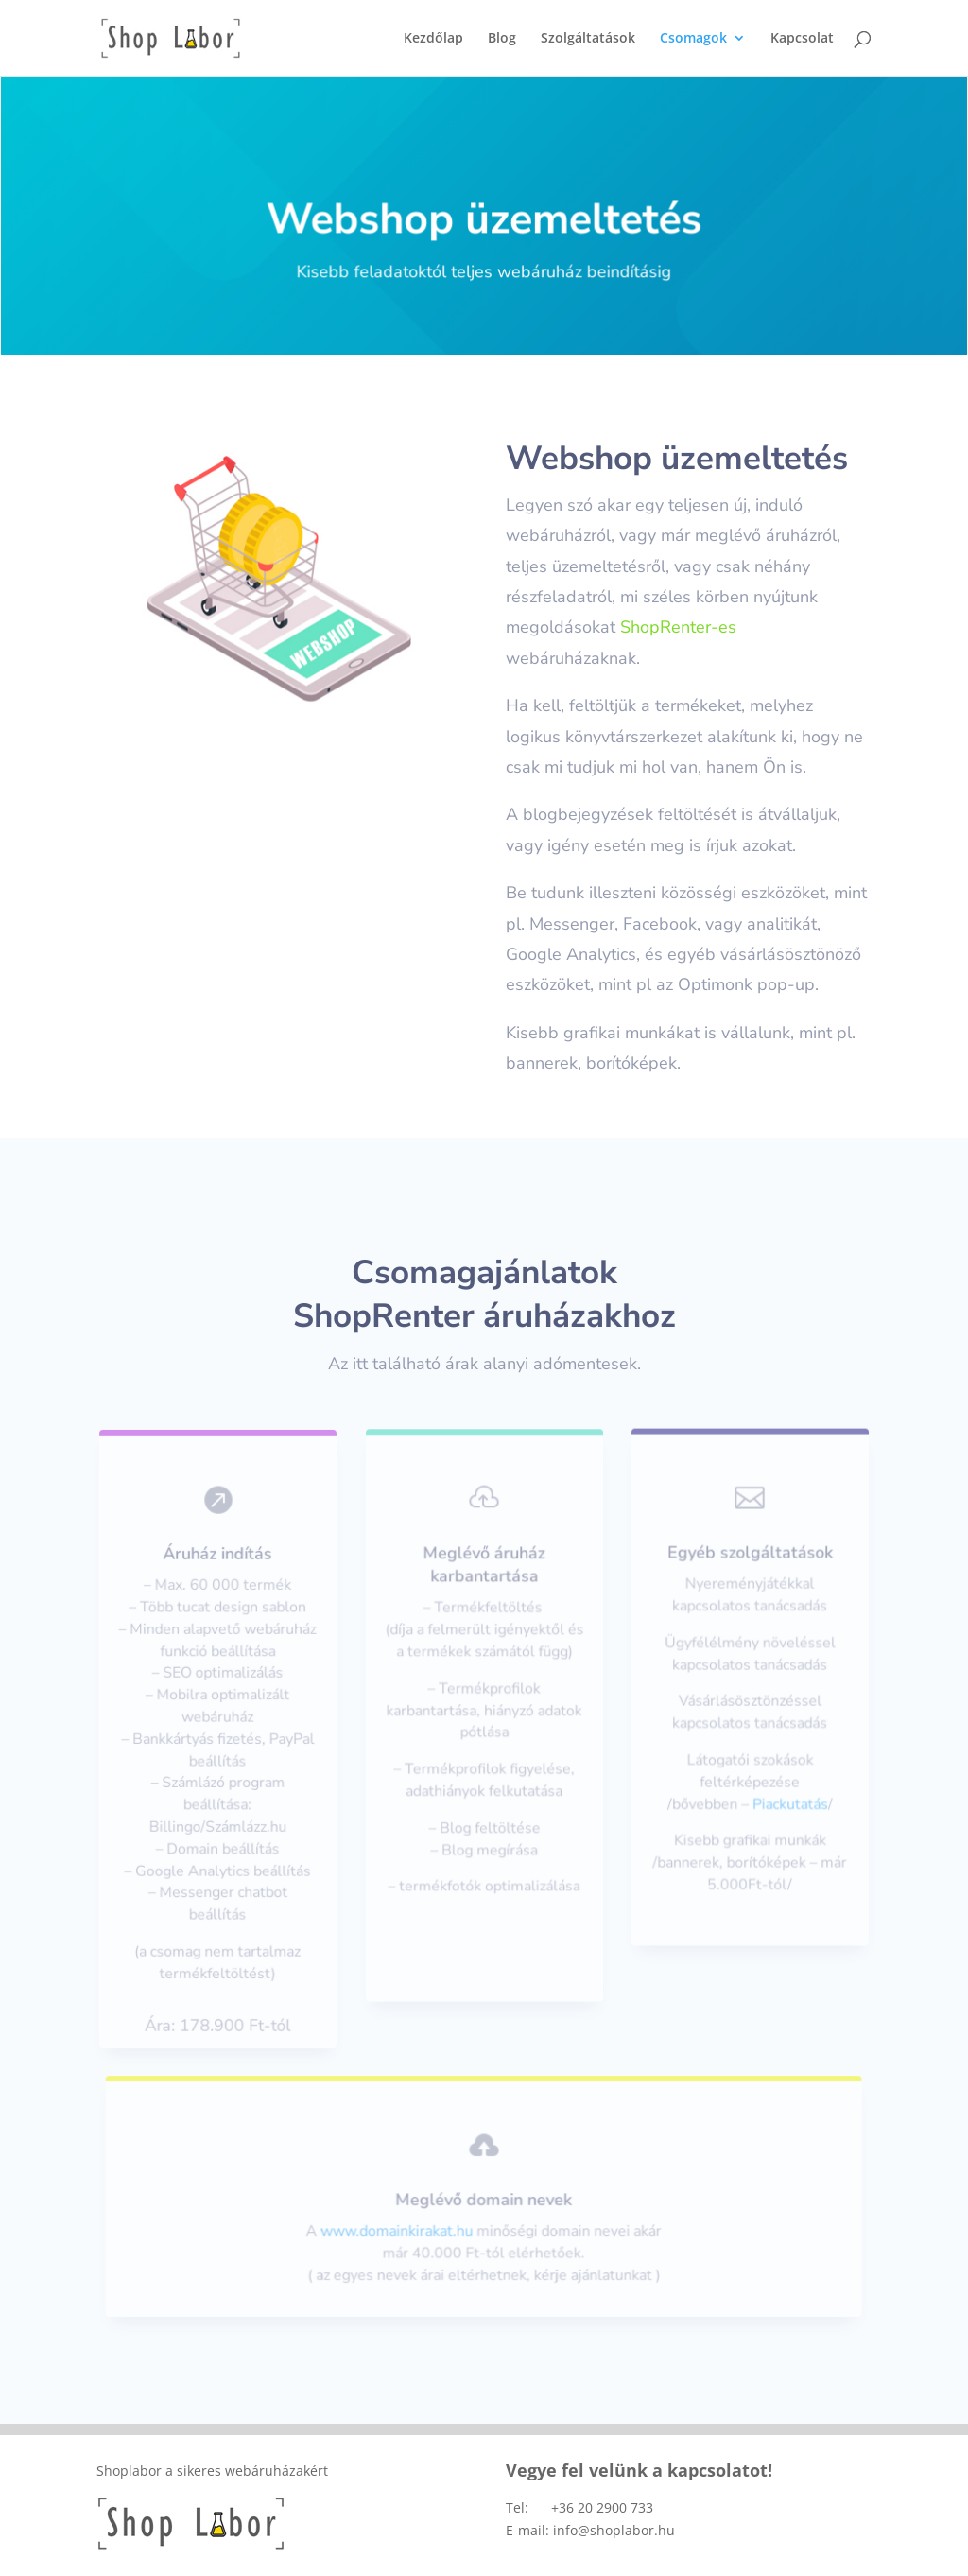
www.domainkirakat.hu (399, 2230)
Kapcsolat (802, 38)
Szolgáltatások (588, 38)
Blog (502, 38)
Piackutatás (789, 1801)
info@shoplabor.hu (614, 2530)
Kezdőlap (433, 38)
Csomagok (693, 38)
